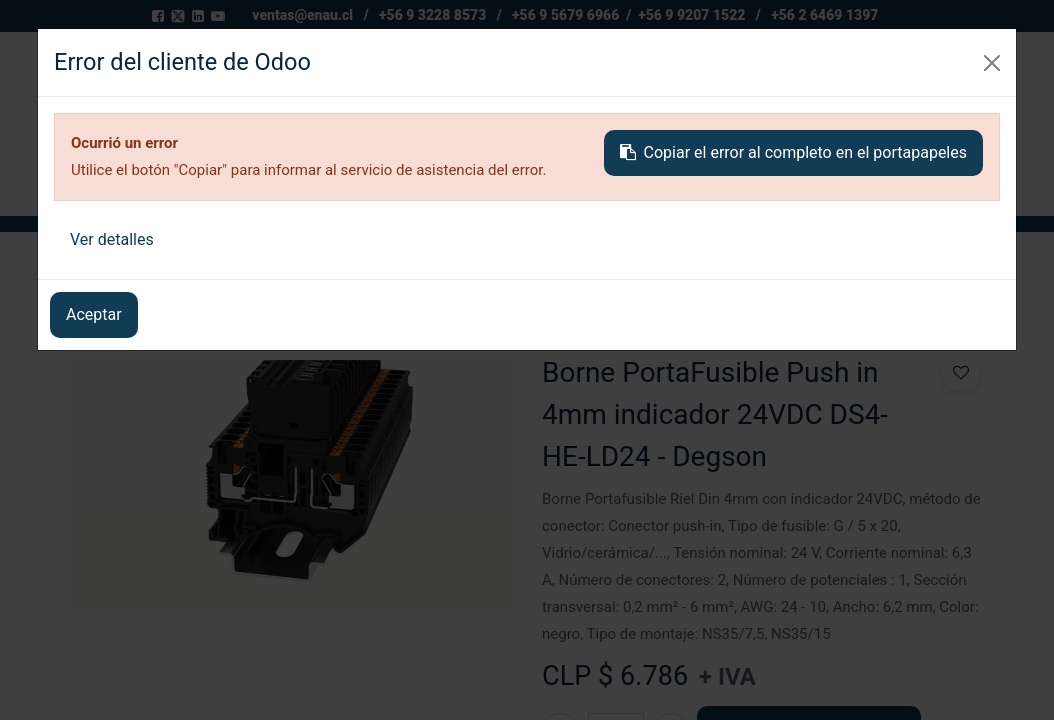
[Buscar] (755, 98)
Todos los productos (141, 267)
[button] (909, 190)
